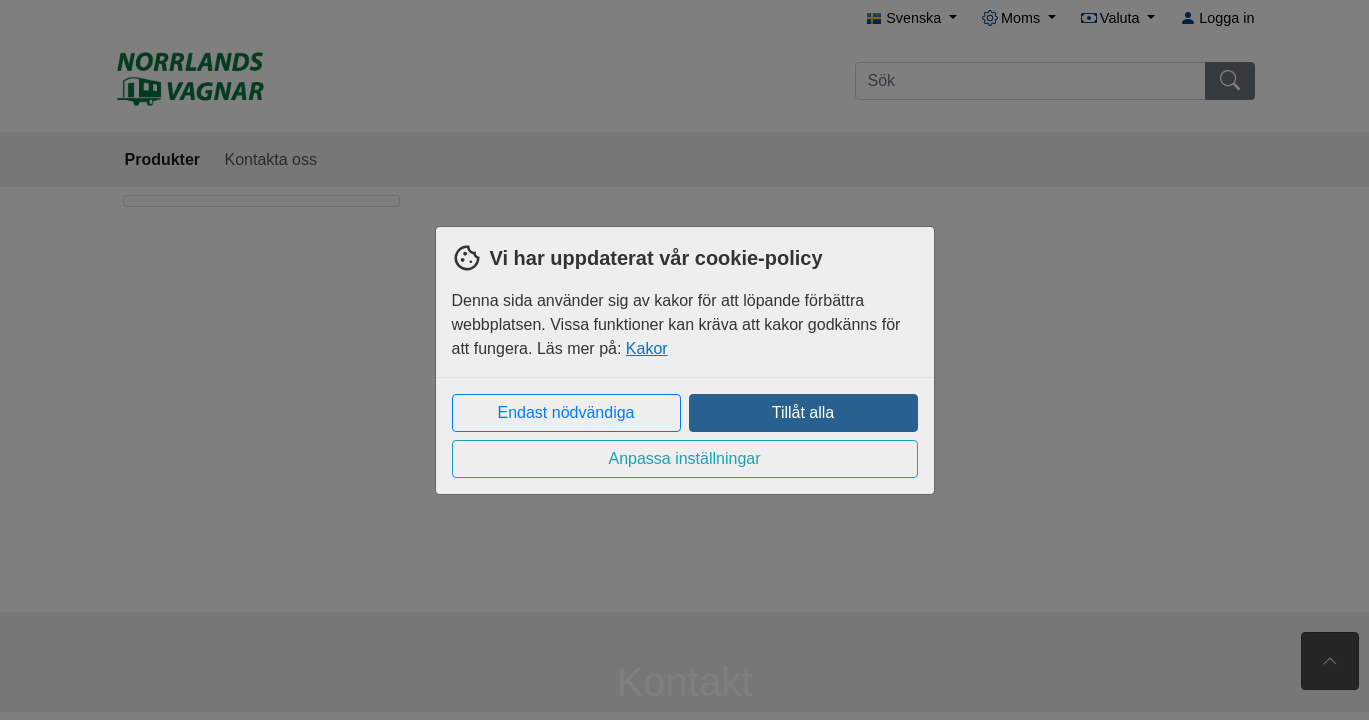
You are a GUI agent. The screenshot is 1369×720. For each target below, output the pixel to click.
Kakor (647, 348)
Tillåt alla (803, 412)
